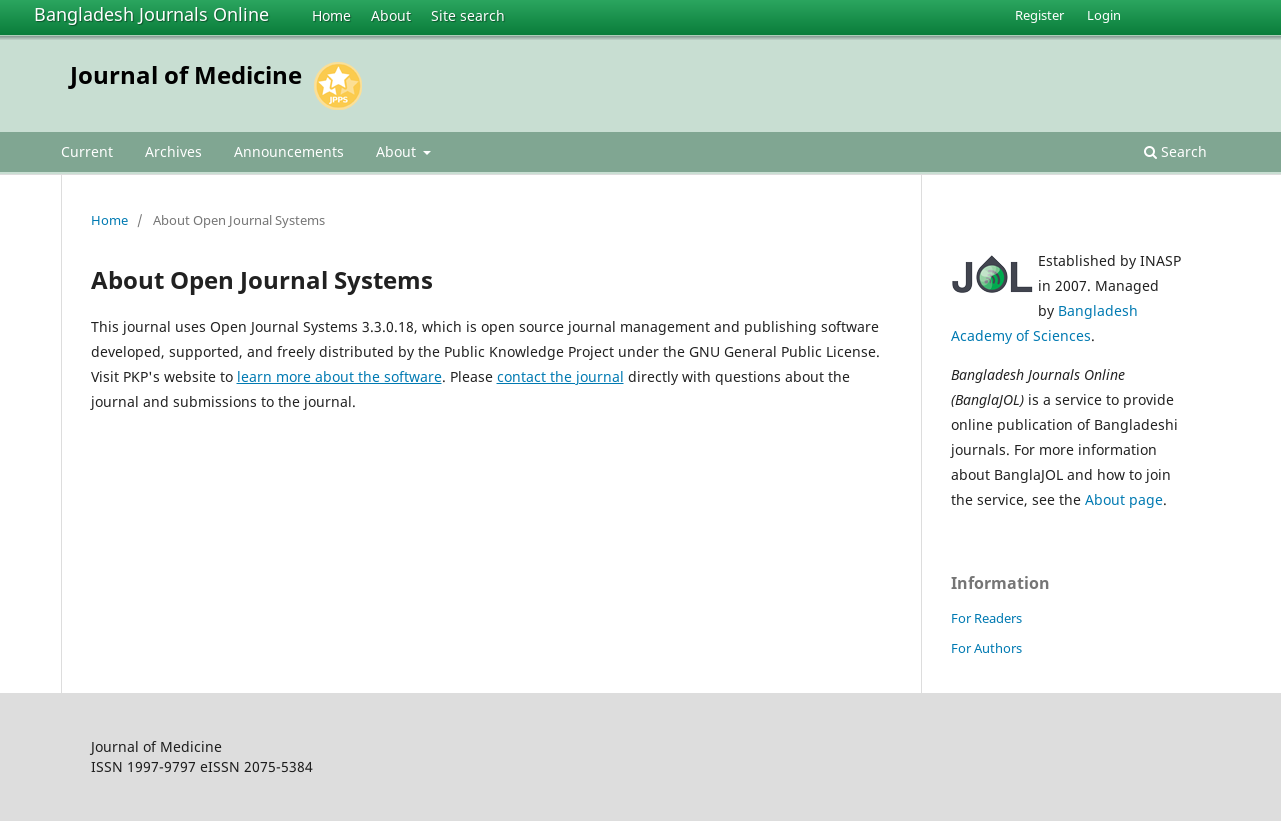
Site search (468, 15)
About (391, 15)
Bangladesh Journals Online (151, 14)
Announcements (289, 151)
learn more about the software (339, 376)
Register (1039, 15)
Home (331, 15)
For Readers (986, 618)
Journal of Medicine (186, 74)
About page (1124, 499)
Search (1175, 151)
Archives (173, 151)
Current (87, 151)
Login (1104, 15)
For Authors (986, 648)
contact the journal (560, 376)
